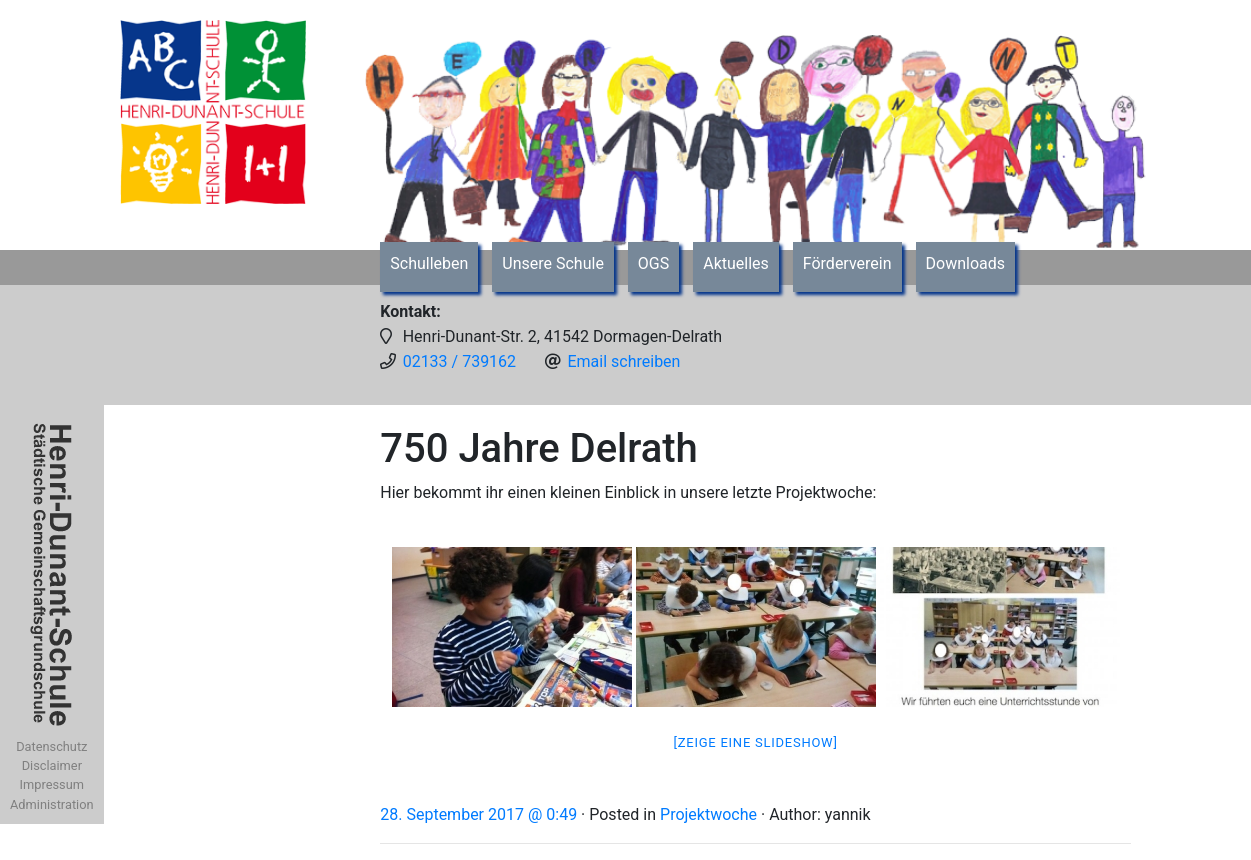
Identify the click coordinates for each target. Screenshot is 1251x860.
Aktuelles (736, 263)
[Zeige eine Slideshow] (756, 742)
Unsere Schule (553, 263)
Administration (52, 804)
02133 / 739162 (459, 361)
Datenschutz (51, 746)
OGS (653, 263)
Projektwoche (708, 814)
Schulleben (429, 263)
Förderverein (847, 263)
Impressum (52, 784)
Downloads (965, 263)
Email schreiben (623, 361)
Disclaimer (52, 765)
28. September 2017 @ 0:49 (478, 814)
